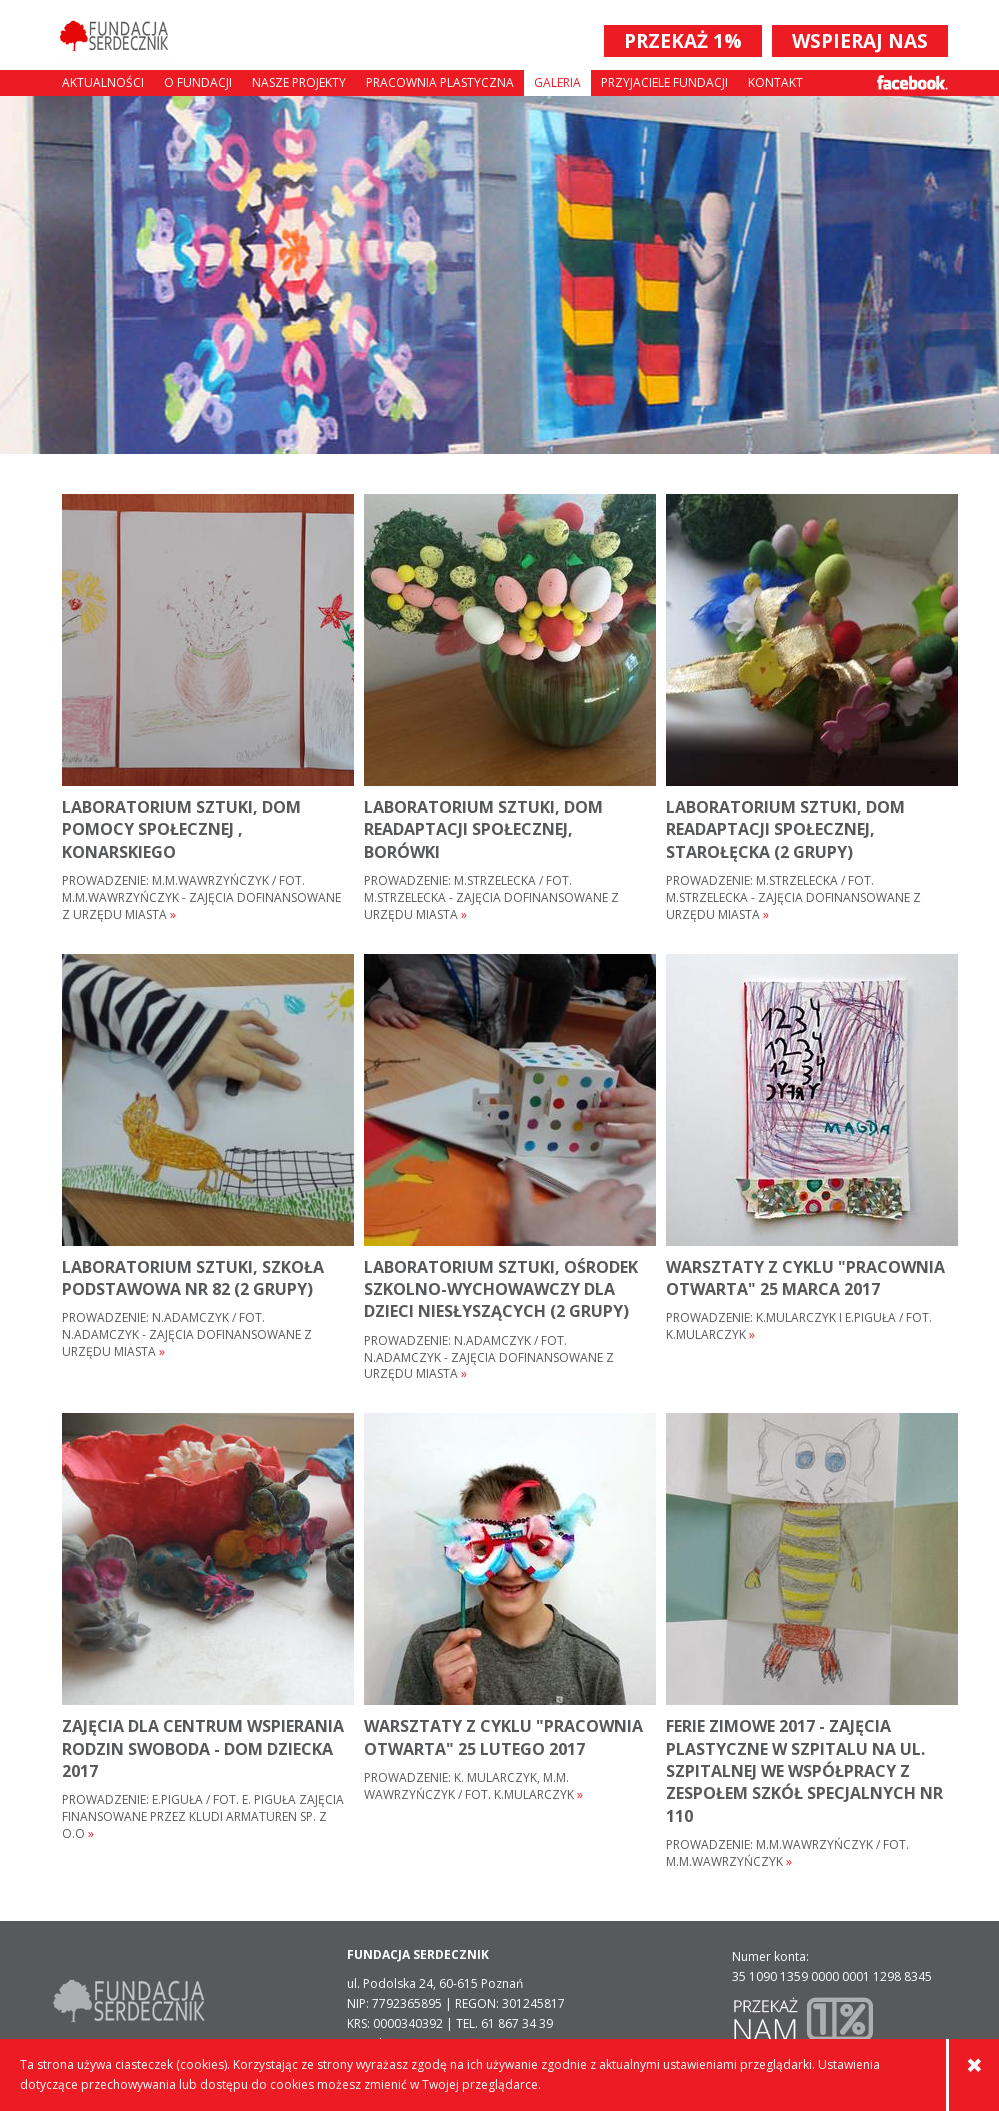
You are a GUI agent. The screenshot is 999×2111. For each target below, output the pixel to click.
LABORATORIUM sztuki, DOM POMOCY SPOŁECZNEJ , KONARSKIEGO (181, 829)
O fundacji (198, 82)
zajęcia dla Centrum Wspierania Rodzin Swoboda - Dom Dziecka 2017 (203, 1748)
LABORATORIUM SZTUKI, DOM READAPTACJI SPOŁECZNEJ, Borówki (483, 829)
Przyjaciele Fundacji (664, 82)
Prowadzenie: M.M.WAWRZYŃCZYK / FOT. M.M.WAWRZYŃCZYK (787, 1853)
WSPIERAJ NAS (860, 41)
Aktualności (103, 82)
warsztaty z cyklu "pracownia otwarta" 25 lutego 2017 (503, 1737)
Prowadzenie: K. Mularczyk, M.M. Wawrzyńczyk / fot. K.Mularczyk (473, 1786)
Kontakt (775, 82)
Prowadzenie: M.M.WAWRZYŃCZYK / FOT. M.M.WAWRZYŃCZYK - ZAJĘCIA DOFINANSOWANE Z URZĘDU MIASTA (201, 898)
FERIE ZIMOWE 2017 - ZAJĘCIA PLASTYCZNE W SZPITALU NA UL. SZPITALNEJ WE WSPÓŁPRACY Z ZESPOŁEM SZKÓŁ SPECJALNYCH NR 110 (804, 1771)
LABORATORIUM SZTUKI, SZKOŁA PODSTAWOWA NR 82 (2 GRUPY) (193, 1278)
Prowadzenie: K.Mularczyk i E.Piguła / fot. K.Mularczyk (799, 1326)
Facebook (912, 82)
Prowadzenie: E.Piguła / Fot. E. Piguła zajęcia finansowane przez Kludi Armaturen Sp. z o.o (203, 1817)
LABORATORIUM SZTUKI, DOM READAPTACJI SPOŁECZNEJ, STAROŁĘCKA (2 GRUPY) (785, 829)
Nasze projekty (299, 82)
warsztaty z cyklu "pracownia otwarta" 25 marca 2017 (805, 1278)
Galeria (557, 82)
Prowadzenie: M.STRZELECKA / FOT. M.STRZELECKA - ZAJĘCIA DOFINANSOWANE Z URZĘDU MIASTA (491, 898)
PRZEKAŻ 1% (683, 41)
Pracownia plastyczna (440, 82)
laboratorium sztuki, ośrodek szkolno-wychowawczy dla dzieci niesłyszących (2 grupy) (501, 1289)
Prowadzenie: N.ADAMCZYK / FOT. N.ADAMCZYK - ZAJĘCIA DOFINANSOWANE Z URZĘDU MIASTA (187, 1335)
